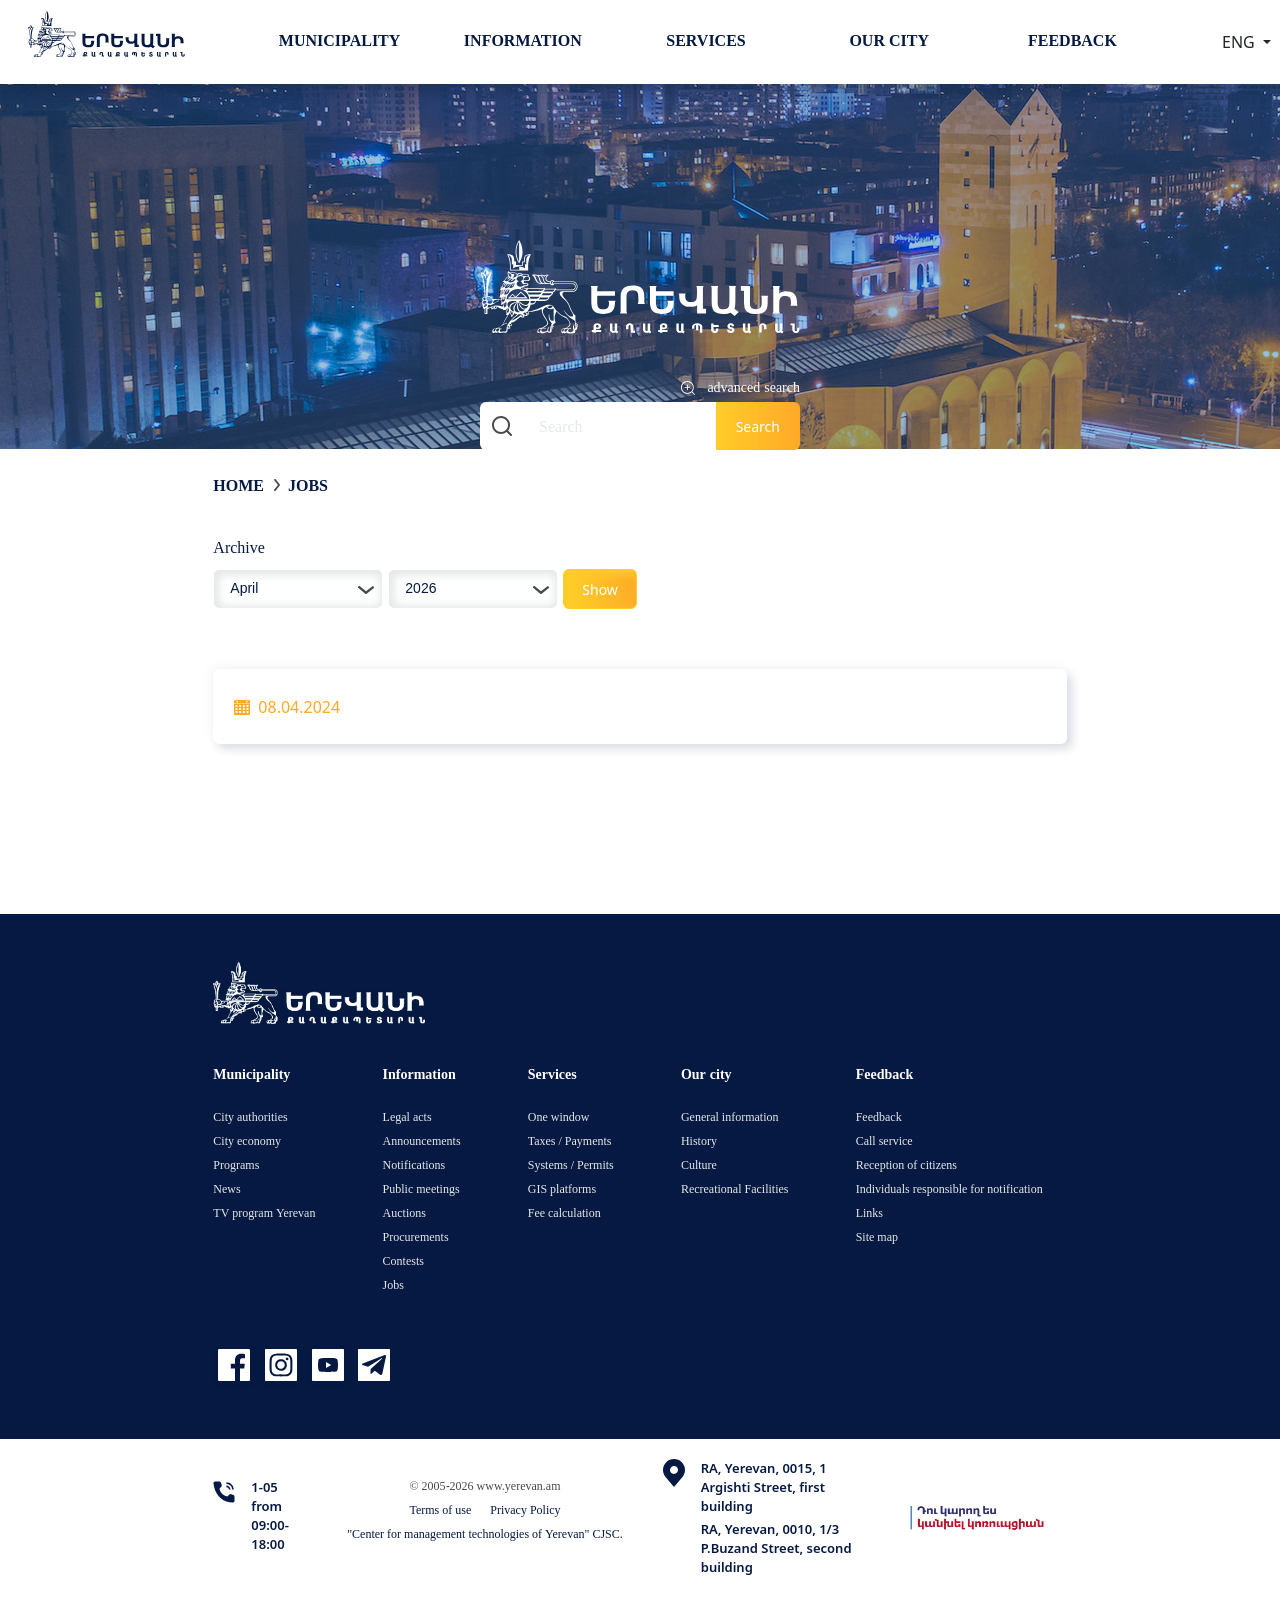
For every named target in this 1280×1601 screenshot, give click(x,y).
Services (705, 40)
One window (559, 1116)
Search (758, 426)
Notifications (414, 1164)
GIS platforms (562, 1188)
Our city (889, 40)
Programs (236, 1164)
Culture (699, 1164)
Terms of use (440, 1509)
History (699, 1140)
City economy (247, 1140)
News (226, 1188)
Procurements (416, 1236)
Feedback (1072, 40)
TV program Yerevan (264, 1212)
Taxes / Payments (570, 1140)
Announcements (422, 1140)
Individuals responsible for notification (949, 1188)
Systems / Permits (571, 1164)
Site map (877, 1236)
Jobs (308, 485)
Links (869, 1212)
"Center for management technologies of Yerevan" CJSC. (485, 1533)
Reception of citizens (906, 1164)
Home (238, 485)
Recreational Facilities (735, 1188)
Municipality (339, 40)
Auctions (404, 1212)
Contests (403, 1260)
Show (600, 589)
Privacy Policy (525, 1509)
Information (523, 40)
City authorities (250, 1116)
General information (730, 1116)
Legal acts (407, 1116)
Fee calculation (564, 1212)
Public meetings (421, 1188)
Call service (884, 1140)
